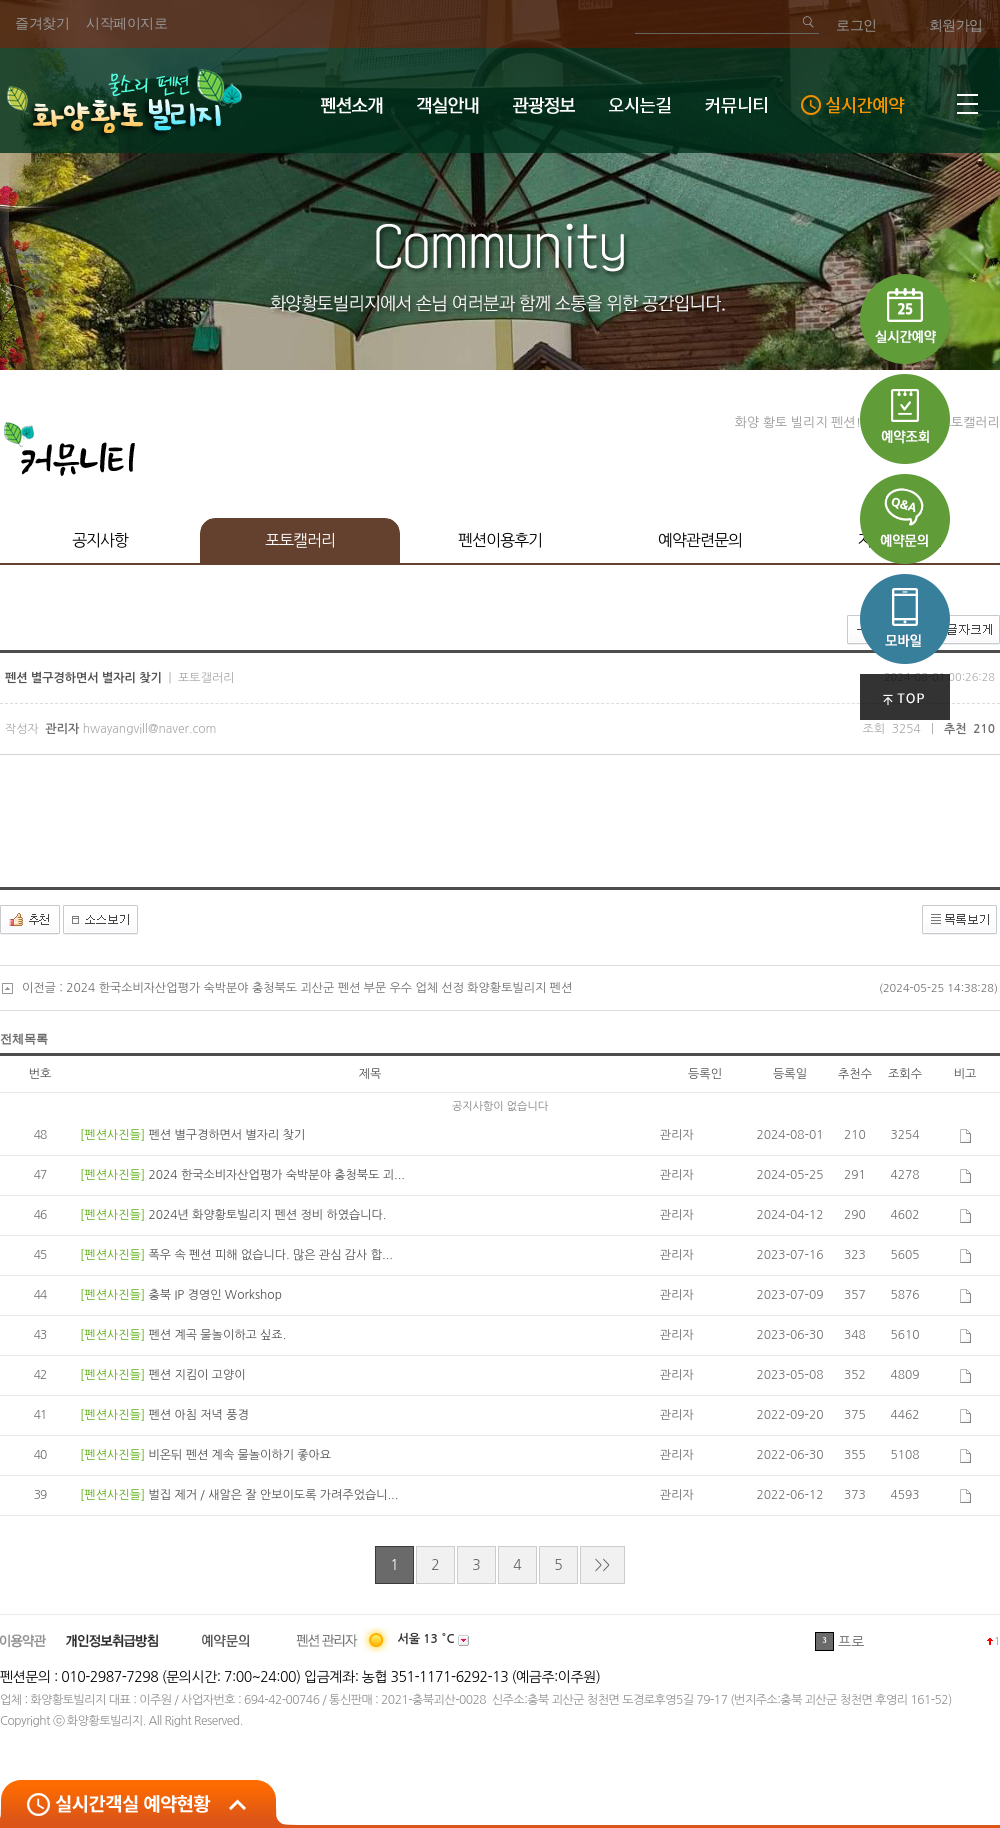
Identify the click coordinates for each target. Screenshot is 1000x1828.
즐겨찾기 (42, 23)
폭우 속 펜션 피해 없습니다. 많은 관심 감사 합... (270, 1255)
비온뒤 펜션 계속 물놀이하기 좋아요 (239, 1455)
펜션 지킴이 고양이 (196, 1375)
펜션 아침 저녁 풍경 (198, 1415)
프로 (851, 1642)
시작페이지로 (126, 23)
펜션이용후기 (500, 540)
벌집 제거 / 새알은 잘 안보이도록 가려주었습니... (273, 1495)
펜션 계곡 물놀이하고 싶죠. (217, 1335)
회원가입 (956, 25)
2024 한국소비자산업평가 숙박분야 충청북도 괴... (276, 1175)
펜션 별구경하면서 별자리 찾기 (226, 1135)
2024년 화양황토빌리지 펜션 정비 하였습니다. (267, 1215)
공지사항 (100, 540)
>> (602, 1565)
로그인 (856, 25)
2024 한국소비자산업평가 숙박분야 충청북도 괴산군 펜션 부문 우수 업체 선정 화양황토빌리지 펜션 (319, 988)
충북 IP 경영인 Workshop (214, 1295)
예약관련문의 (700, 540)
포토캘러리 (300, 540)
